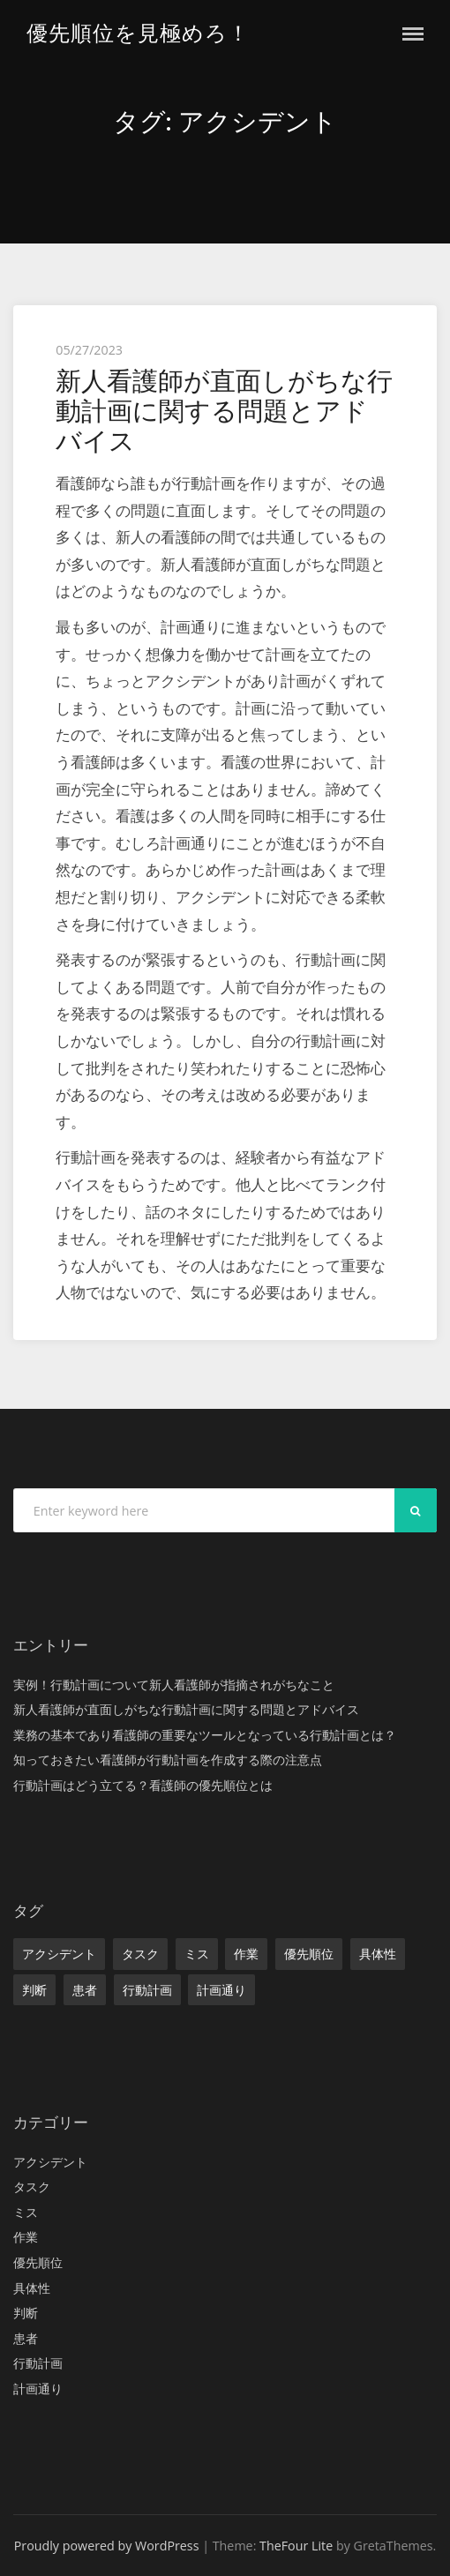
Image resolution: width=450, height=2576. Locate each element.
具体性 (377, 1953)
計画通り (221, 1989)
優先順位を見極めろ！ (138, 33)
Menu (413, 34)
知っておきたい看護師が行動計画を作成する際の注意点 (167, 1759)
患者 (84, 1989)
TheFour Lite (296, 2545)
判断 (34, 1989)
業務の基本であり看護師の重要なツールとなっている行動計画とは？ (204, 1734)
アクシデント (59, 1953)
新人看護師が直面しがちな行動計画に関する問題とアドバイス (224, 411)
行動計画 (147, 1989)
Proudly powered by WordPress (106, 2545)
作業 (246, 1953)
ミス (196, 1953)
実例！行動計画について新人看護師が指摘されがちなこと (173, 1684)
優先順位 (309, 1953)
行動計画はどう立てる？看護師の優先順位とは (143, 1785)
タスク (140, 1953)
